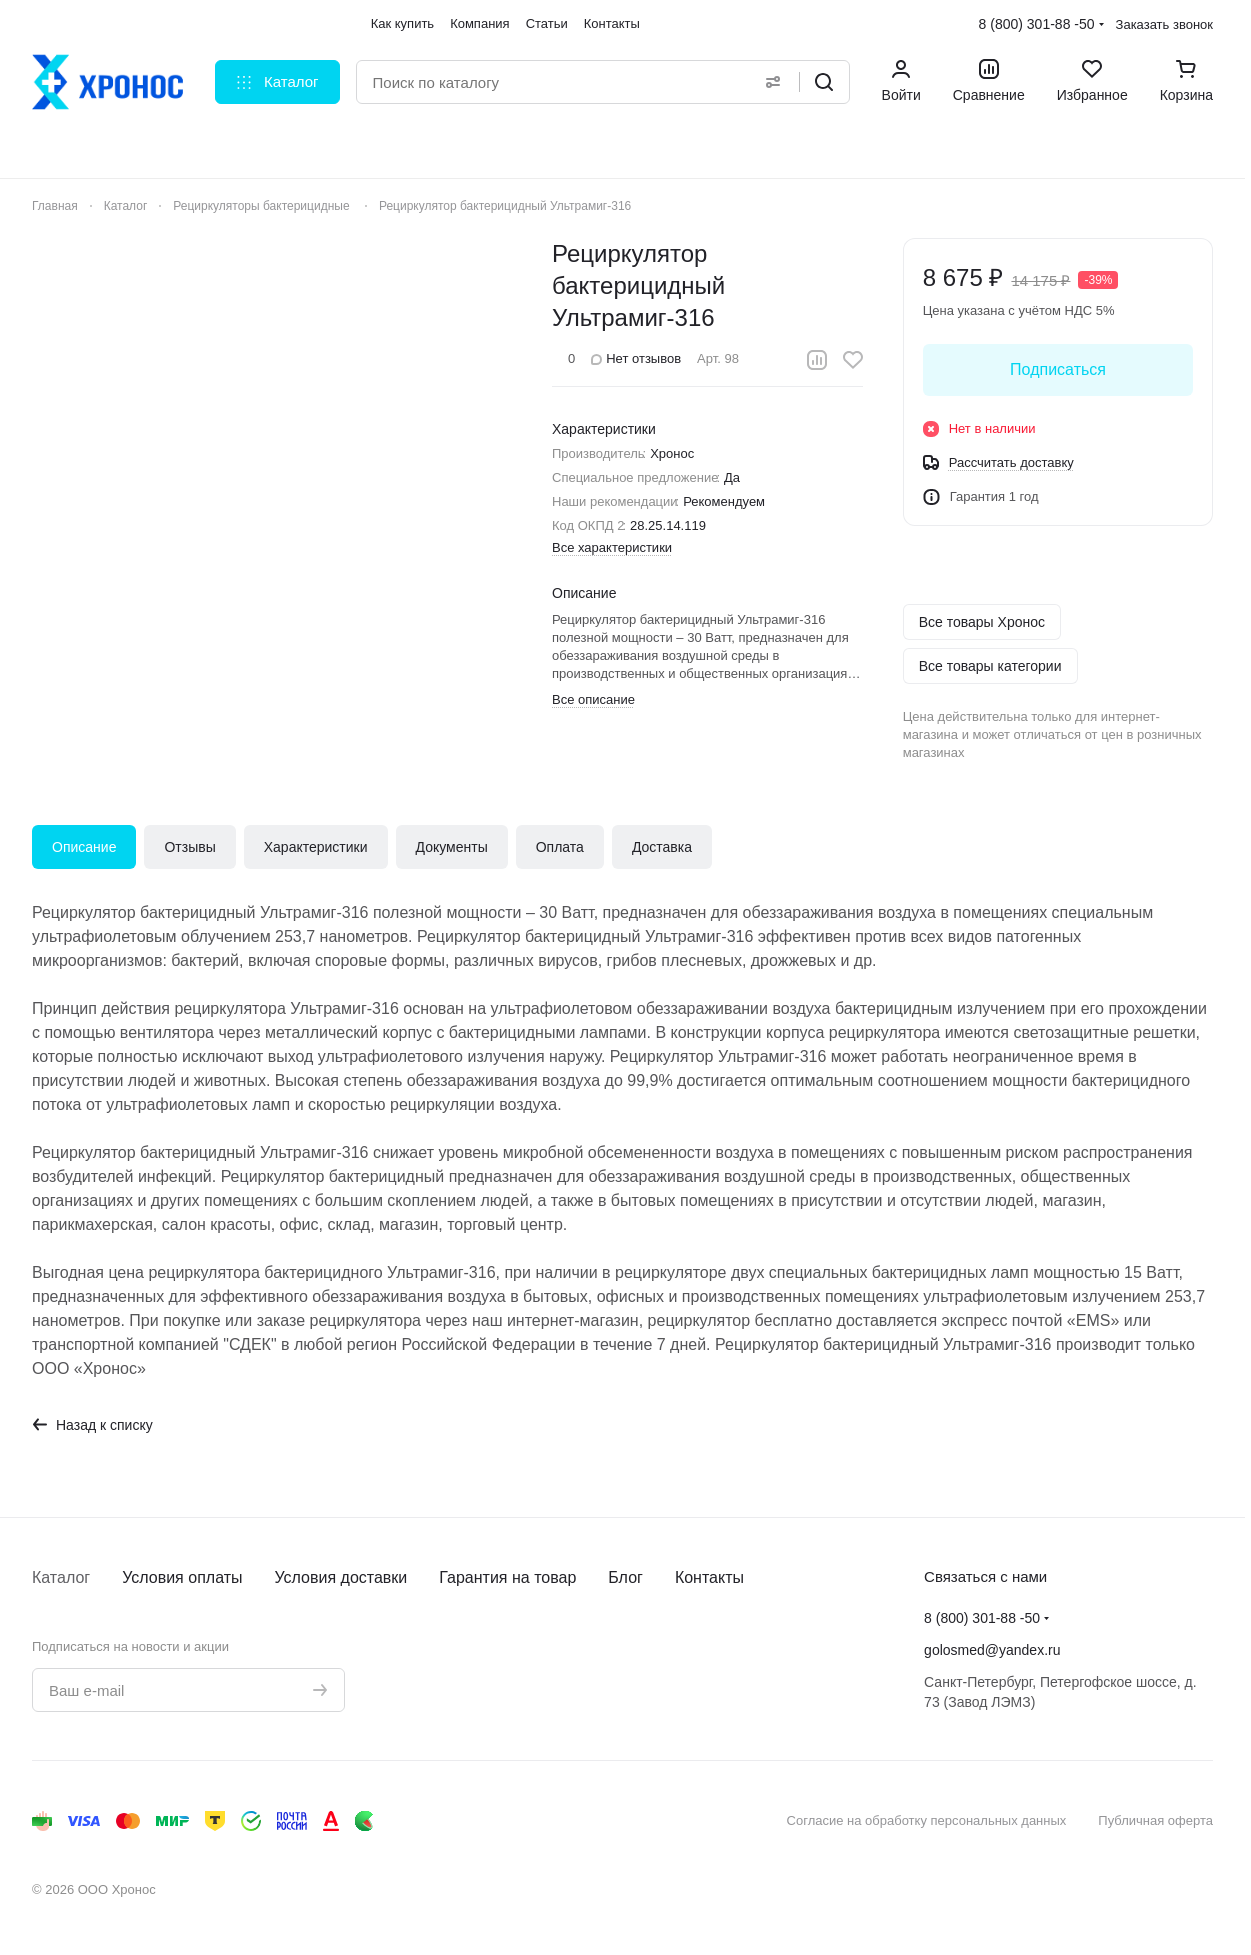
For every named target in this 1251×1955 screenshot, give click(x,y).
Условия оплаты (182, 1577)
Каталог (61, 1577)
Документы (452, 847)
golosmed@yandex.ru (992, 1650)
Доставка (662, 847)
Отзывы (189, 847)
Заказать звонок (1164, 24)
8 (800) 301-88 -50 (1037, 24)
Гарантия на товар (507, 1577)
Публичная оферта (1155, 1820)
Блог (625, 1577)
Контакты (709, 1577)
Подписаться (1058, 369)
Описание (84, 847)
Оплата (560, 847)
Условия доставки (341, 1577)
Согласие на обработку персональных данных (927, 1820)
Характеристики (316, 847)
